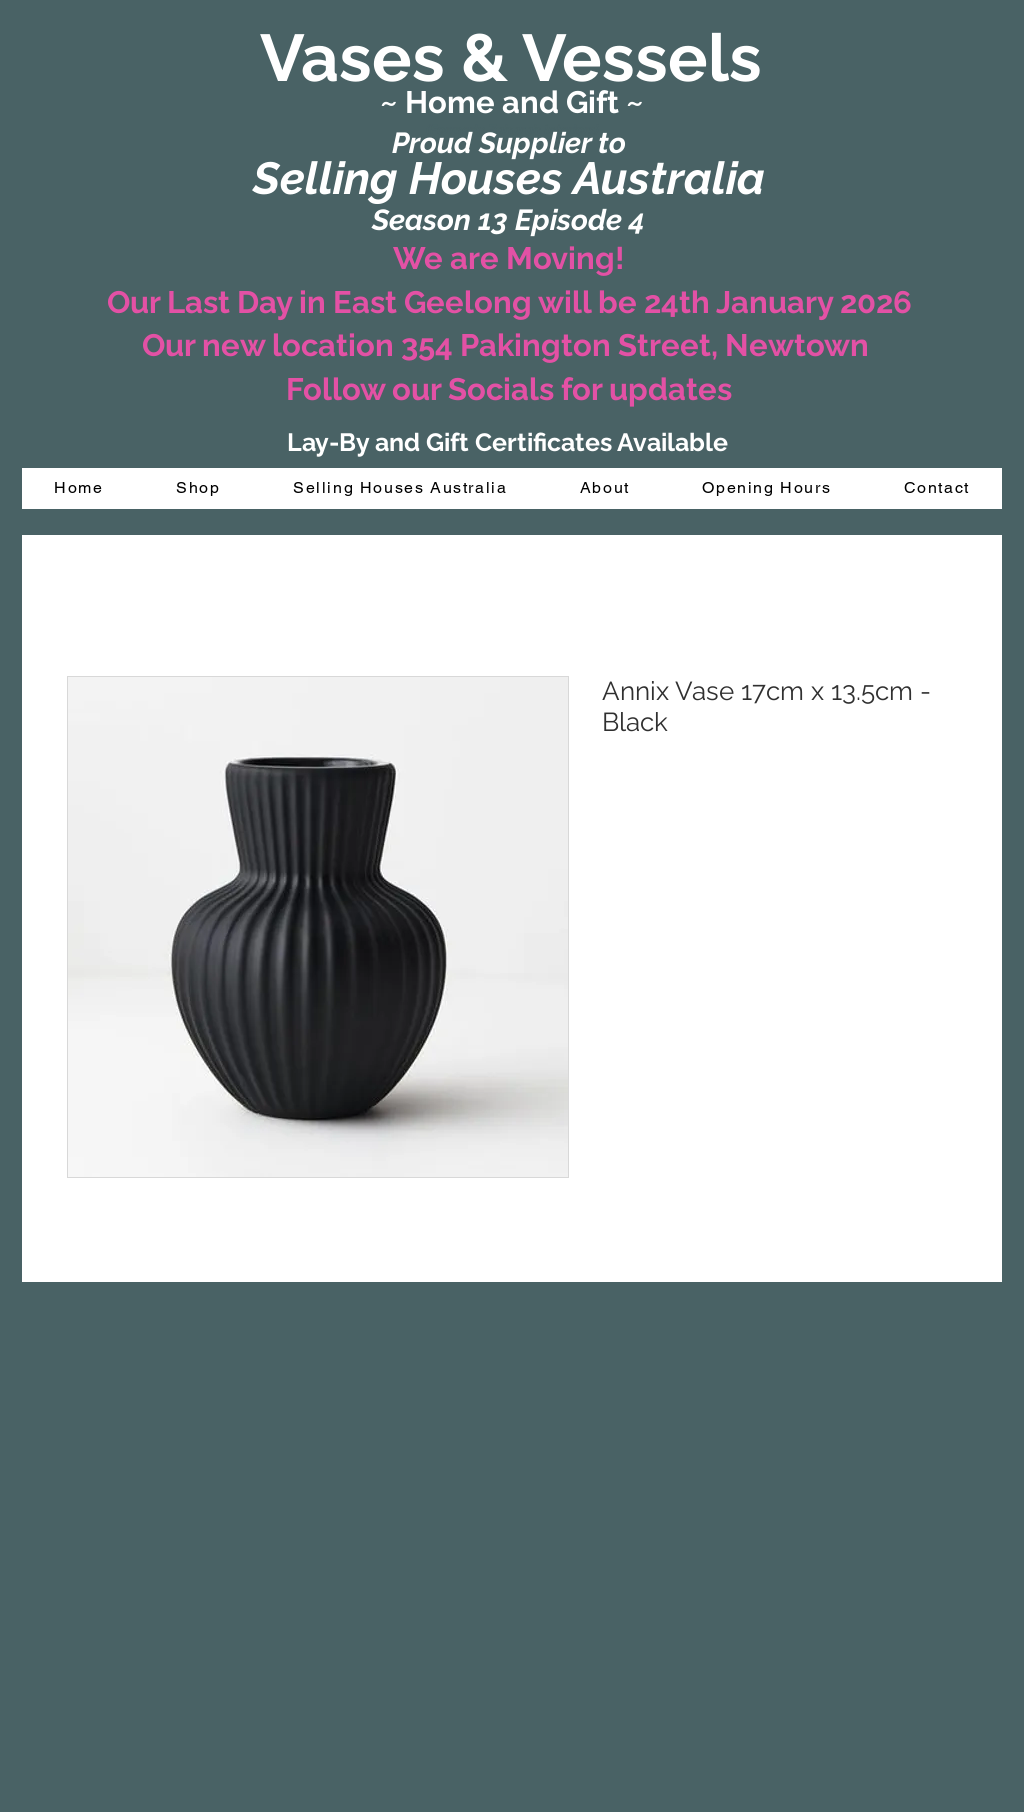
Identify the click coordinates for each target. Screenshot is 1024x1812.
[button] (198, 488)
